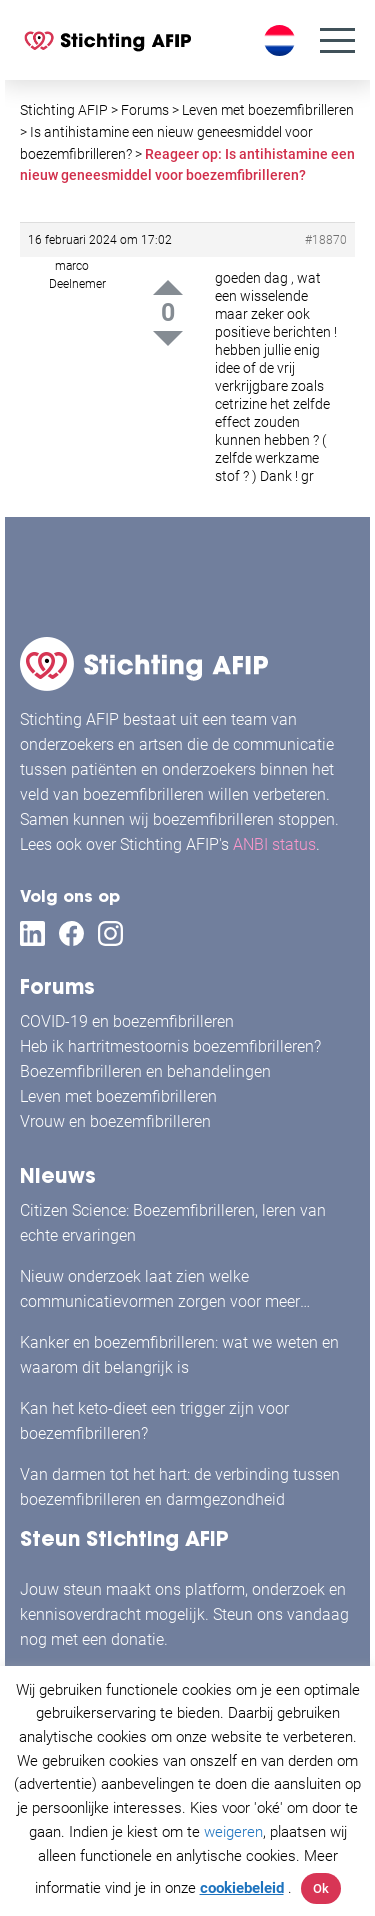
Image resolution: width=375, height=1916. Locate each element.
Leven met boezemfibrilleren (118, 1096)
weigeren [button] (233, 1832)
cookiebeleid (242, 1888)
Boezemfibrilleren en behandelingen (145, 1071)
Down (168, 338)
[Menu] (337, 40)
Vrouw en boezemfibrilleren (115, 1121)
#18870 (326, 240)
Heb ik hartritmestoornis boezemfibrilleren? (170, 1046)
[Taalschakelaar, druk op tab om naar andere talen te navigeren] (282, 40)
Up (168, 287)
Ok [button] (321, 1888)
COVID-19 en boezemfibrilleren (127, 1021)
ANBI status (274, 844)
